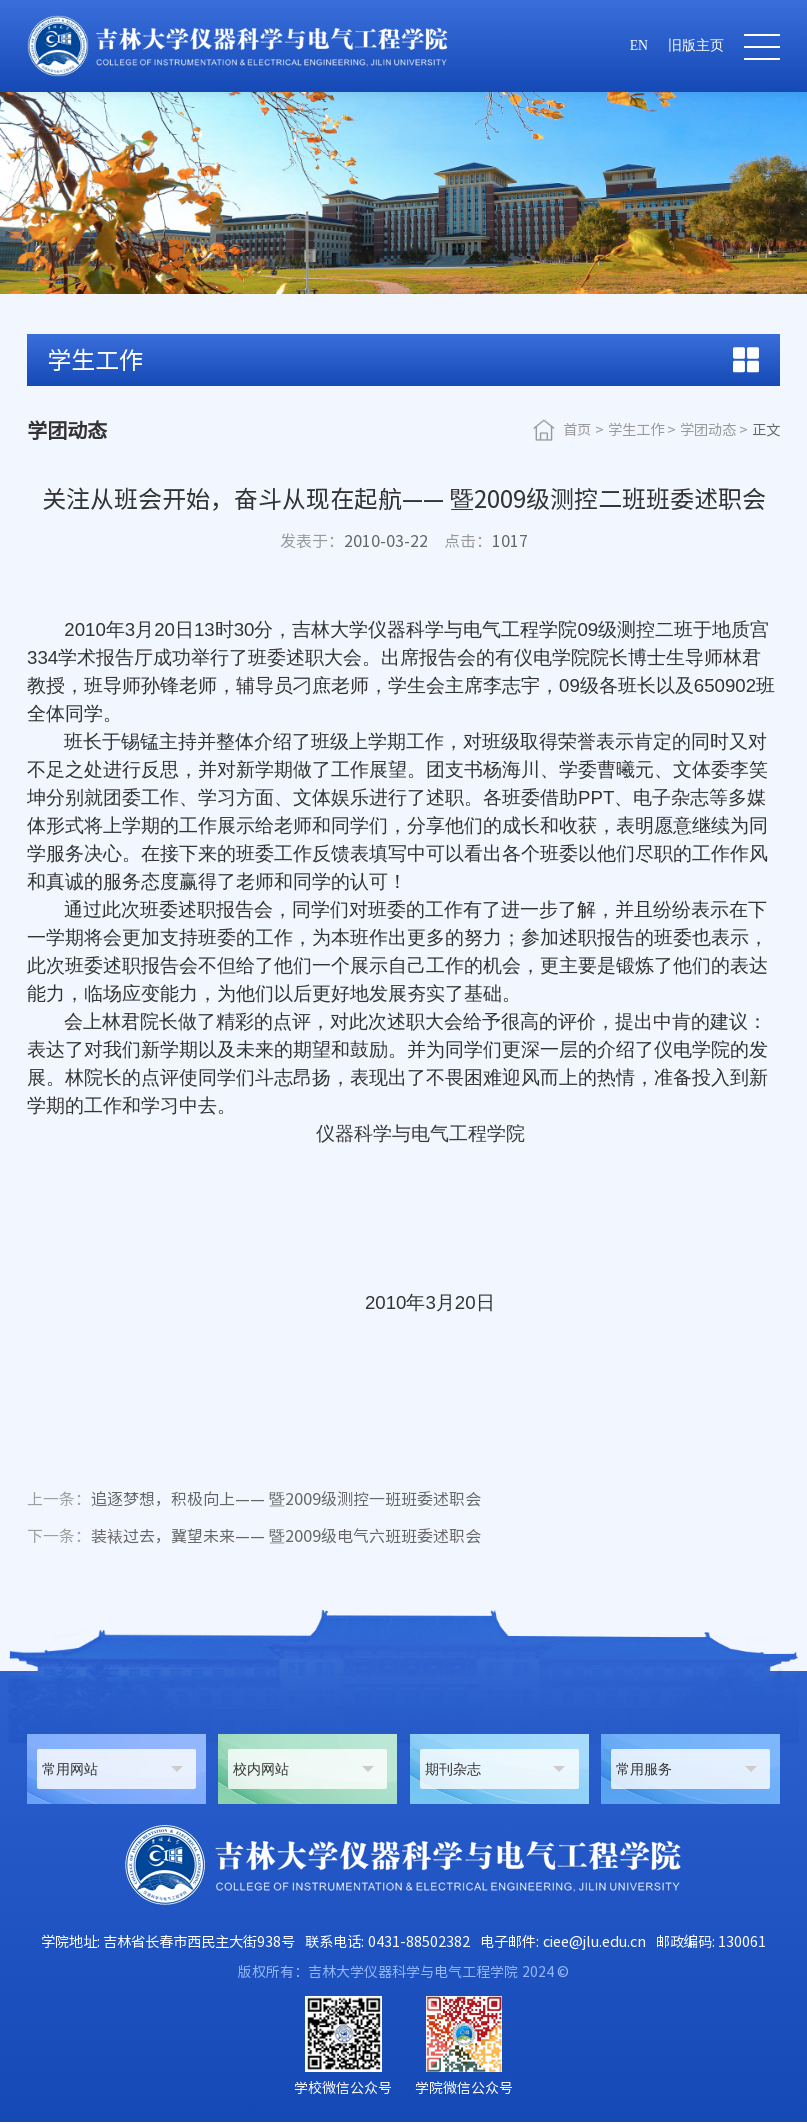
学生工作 (636, 429)
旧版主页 (696, 45)
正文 (766, 429)
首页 (577, 429)
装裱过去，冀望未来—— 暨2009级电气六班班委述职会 (254, 1538)
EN (638, 45)
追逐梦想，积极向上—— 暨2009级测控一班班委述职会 (254, 1500)
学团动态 (708, 429)
